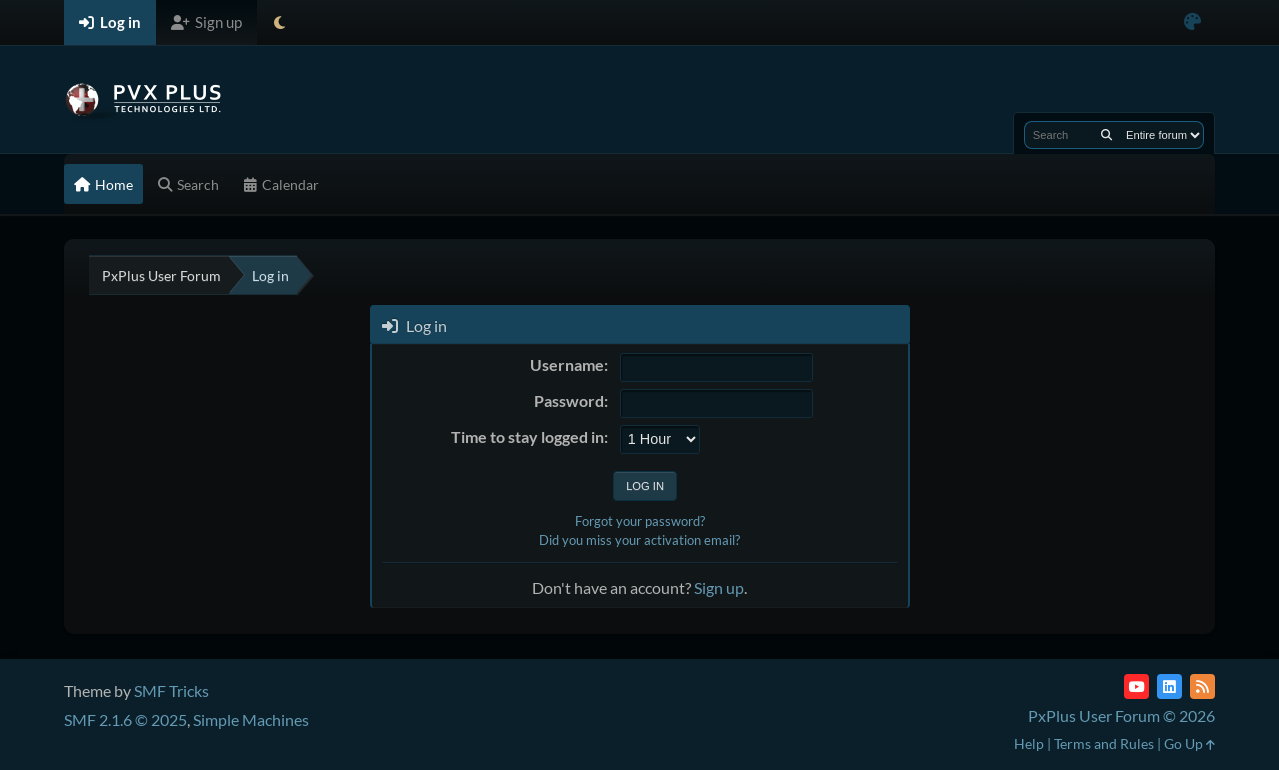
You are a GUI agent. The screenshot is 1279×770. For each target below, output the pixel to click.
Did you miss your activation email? (639, 540)
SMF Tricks (171, 690)
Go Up (1189, 743)
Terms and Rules (1104, 743)
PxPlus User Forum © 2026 (1121, 715)
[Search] (1106, 135)
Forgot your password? (640, 521)
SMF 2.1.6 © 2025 (125, 719)
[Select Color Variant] (1192, 22)
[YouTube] (1136, 686)
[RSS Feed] (1202, 686)
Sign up (719, 587)
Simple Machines (251, 719)
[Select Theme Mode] (279, 22)
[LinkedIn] (1169, 686)
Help (1029, 743)
